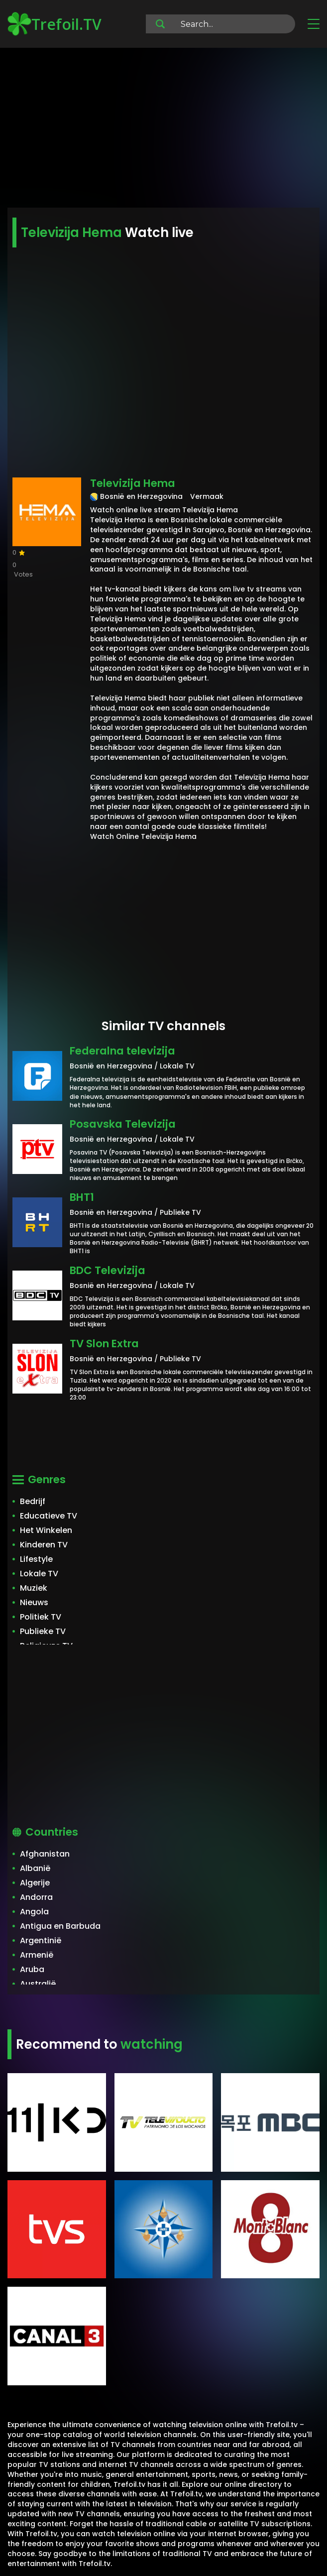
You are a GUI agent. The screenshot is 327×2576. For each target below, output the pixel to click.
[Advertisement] (163, 129)
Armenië (36, 1955)
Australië (38, 1984)
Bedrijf (32, 1501)
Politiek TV (40, 1617)
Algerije (35, 1882)
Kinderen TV (44, 1544)
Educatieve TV (48, 1516)
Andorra (36, 1897)
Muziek (33, 1588)
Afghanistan (45, 1854)
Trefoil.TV (54, 24)
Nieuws (34, 1602)
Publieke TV (43, 1631)
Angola (34, 1911)
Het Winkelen (46, 1530)
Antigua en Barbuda (60, 1926)
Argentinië (40, 1940)
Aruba (32, 1969)
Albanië (35, 1868)
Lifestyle (36, 1559)
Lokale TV (39, 1573)
